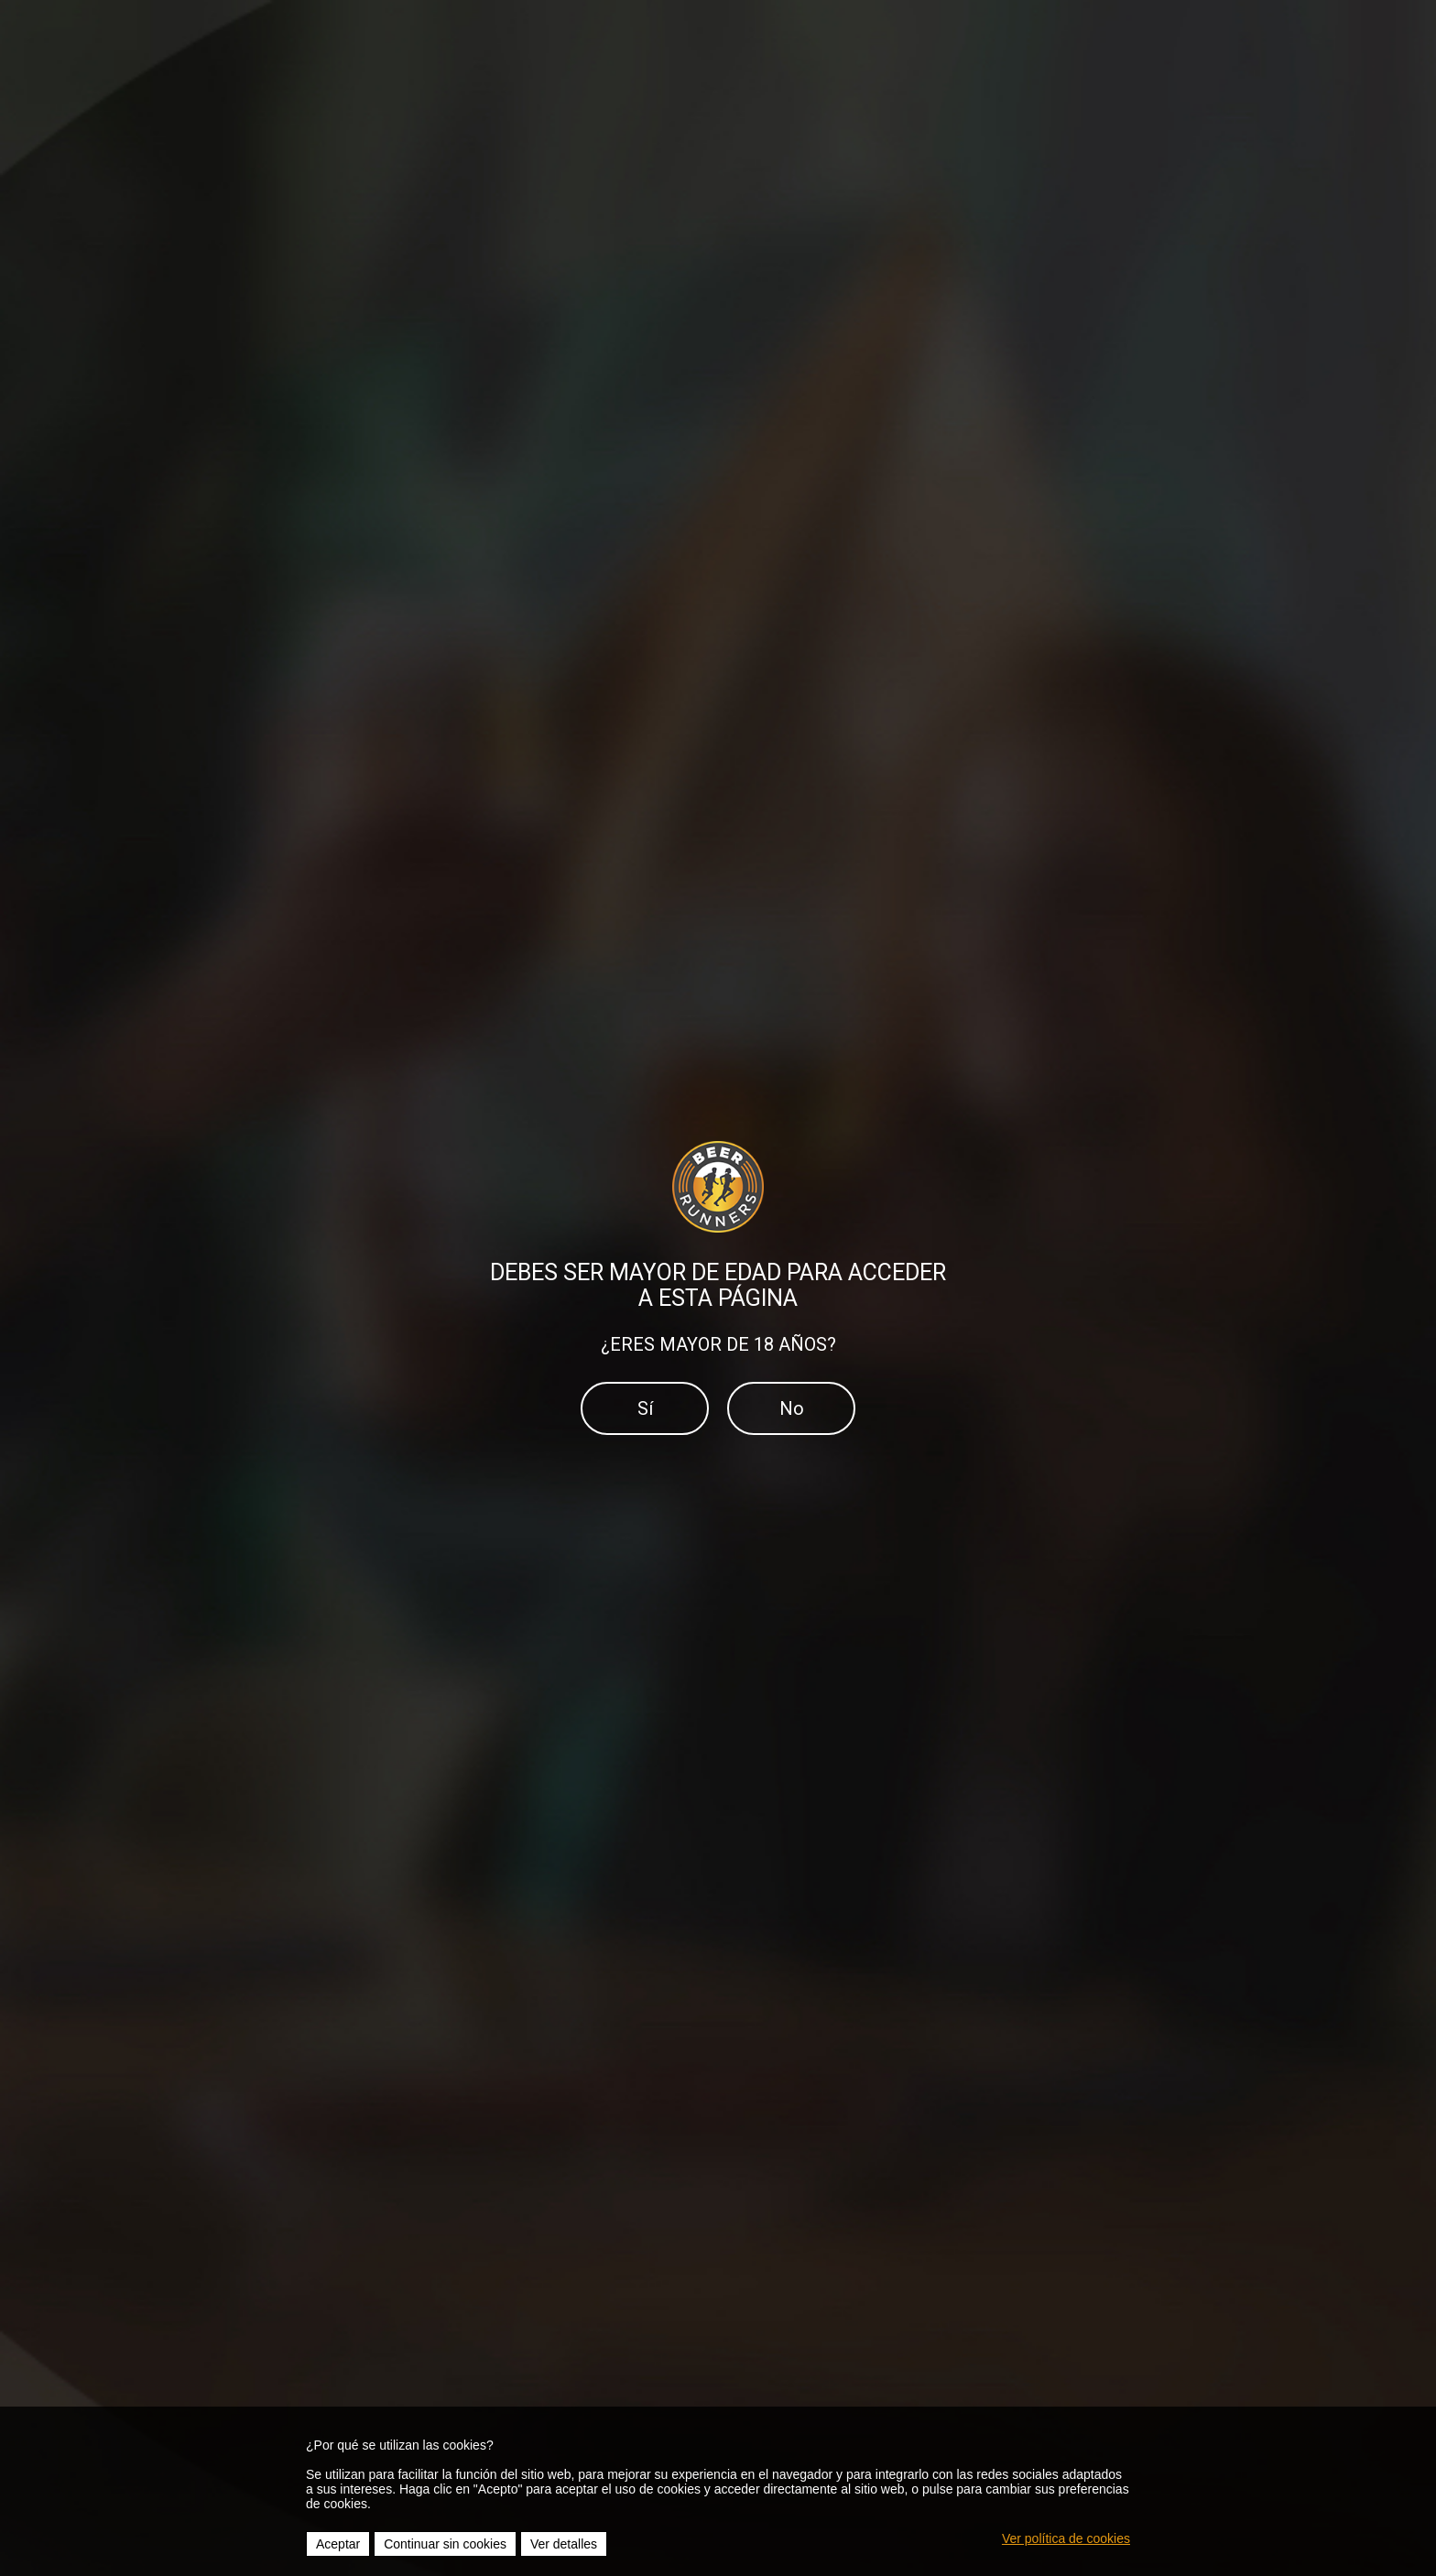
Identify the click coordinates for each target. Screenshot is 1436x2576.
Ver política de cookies (1066, 2538)
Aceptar (338, 2544)
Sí (645, 1408)
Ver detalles (563, 2544)
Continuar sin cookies (445, 2544)
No (791, 1408)
